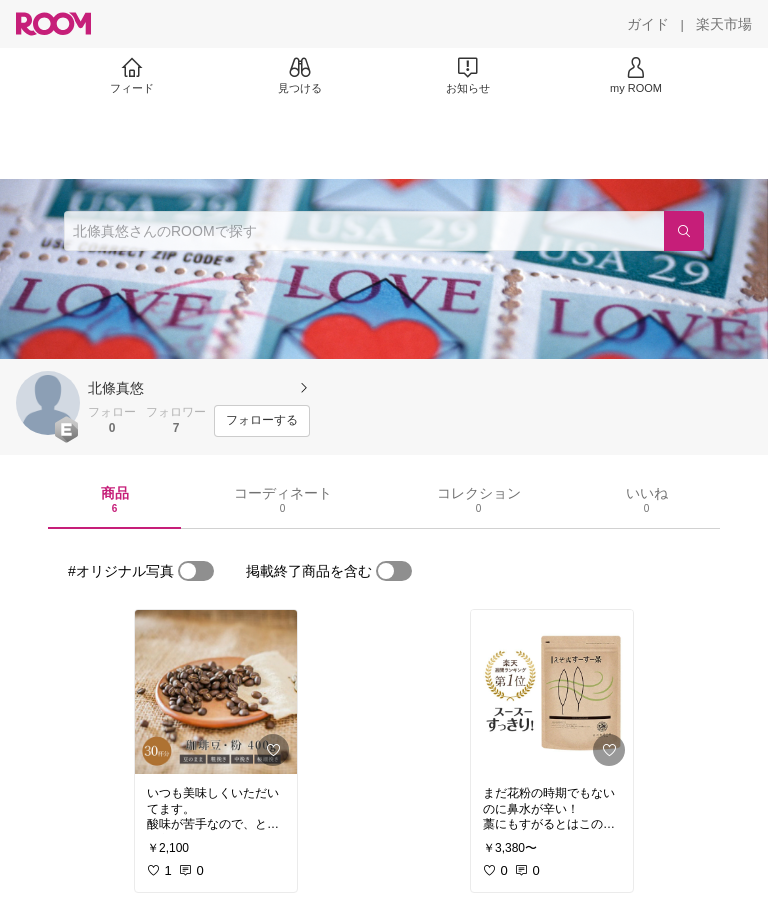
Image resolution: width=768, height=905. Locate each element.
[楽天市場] (724, 24)
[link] (216, 692)
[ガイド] (648, 24)
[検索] (684, 231)
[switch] (196, 571)
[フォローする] (262, 421)
